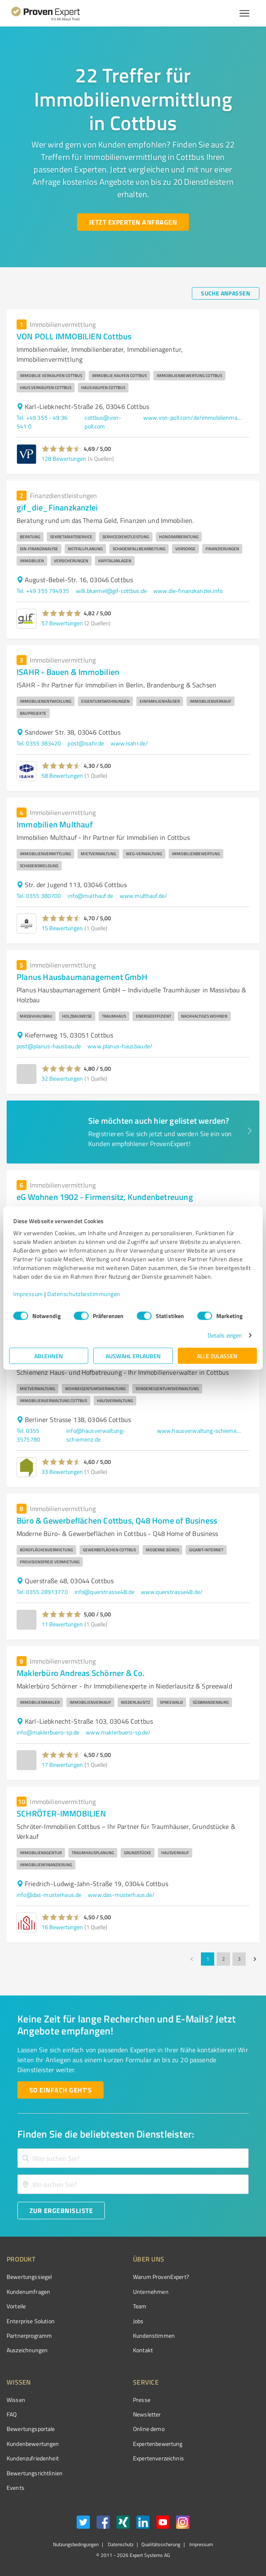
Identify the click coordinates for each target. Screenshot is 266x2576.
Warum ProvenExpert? (161, 2277)
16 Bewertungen (62, 1927)
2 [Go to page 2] (223, 1959)
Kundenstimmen (154, 2335)
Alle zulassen (217, 1356)
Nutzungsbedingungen (76, 2544)
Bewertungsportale (31, 2429)
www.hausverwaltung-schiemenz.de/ (200, 1430)
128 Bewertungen (63, 458)
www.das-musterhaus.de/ (121, 1895)
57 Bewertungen (62, 623)
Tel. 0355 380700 (39, 896)
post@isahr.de (86, 743)
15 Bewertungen (62, 928)
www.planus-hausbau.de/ (119, 1046)
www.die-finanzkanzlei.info (187, 591)
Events (15, 2487)
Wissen (16, 2400)
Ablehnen (48, 1356)
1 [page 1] (207, 1959)
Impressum (28, 1294)
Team (140, 2306)
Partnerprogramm (29, 2335)
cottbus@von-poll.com (103, 422)
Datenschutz (119, 2544)
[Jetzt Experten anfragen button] (133, 222)
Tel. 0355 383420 (39, 743)
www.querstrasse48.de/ (172, 1592)
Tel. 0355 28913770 (42, 1592)
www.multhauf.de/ (143, 896)
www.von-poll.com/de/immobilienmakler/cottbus (193, 417)
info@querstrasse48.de (104, 1592)
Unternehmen (151, 2291)
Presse (141, 2400)
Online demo (148, 2429)
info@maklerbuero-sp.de (48, 1732)
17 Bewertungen (62, 1764)
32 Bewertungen (62, 1078)
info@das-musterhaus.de (49, 1895)
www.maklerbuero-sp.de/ (118, 1732)
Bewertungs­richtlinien (35, 2473)
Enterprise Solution (31, 2321)
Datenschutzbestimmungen (84, 1294)
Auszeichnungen (27, 2350)
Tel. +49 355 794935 (43, 591)
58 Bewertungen (62, 775)
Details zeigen (225, 1335)
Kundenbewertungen (33, 2444)
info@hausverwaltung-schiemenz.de (95, 1435)
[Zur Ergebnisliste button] (61, 2210)
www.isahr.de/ (129, 743)
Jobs (138, 2321)
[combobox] (133, 2158)
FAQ (12, 2414)
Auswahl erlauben (133, 1356)
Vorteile (16, 2306)
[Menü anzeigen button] (244, 13)
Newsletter (147, 2414)
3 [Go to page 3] (239, 1959)
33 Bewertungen (62, 1471)
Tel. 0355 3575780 (28, 1435)
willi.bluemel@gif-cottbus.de (111, 591)
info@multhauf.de (90, 896)
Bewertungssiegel (29, 2277)
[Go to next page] (254, 1959)
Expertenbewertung (158, 2444)
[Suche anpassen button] (225, 293)
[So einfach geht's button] (60, 2090)
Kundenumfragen (28, 2291)
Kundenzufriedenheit (33, 2458)
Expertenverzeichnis (158, 2458)
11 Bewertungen (62, 1624)
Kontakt (143, 2350)
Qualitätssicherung (160, 2544)
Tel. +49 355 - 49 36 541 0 (42, 422)
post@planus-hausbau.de (49, 1046)
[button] (61, 448)
